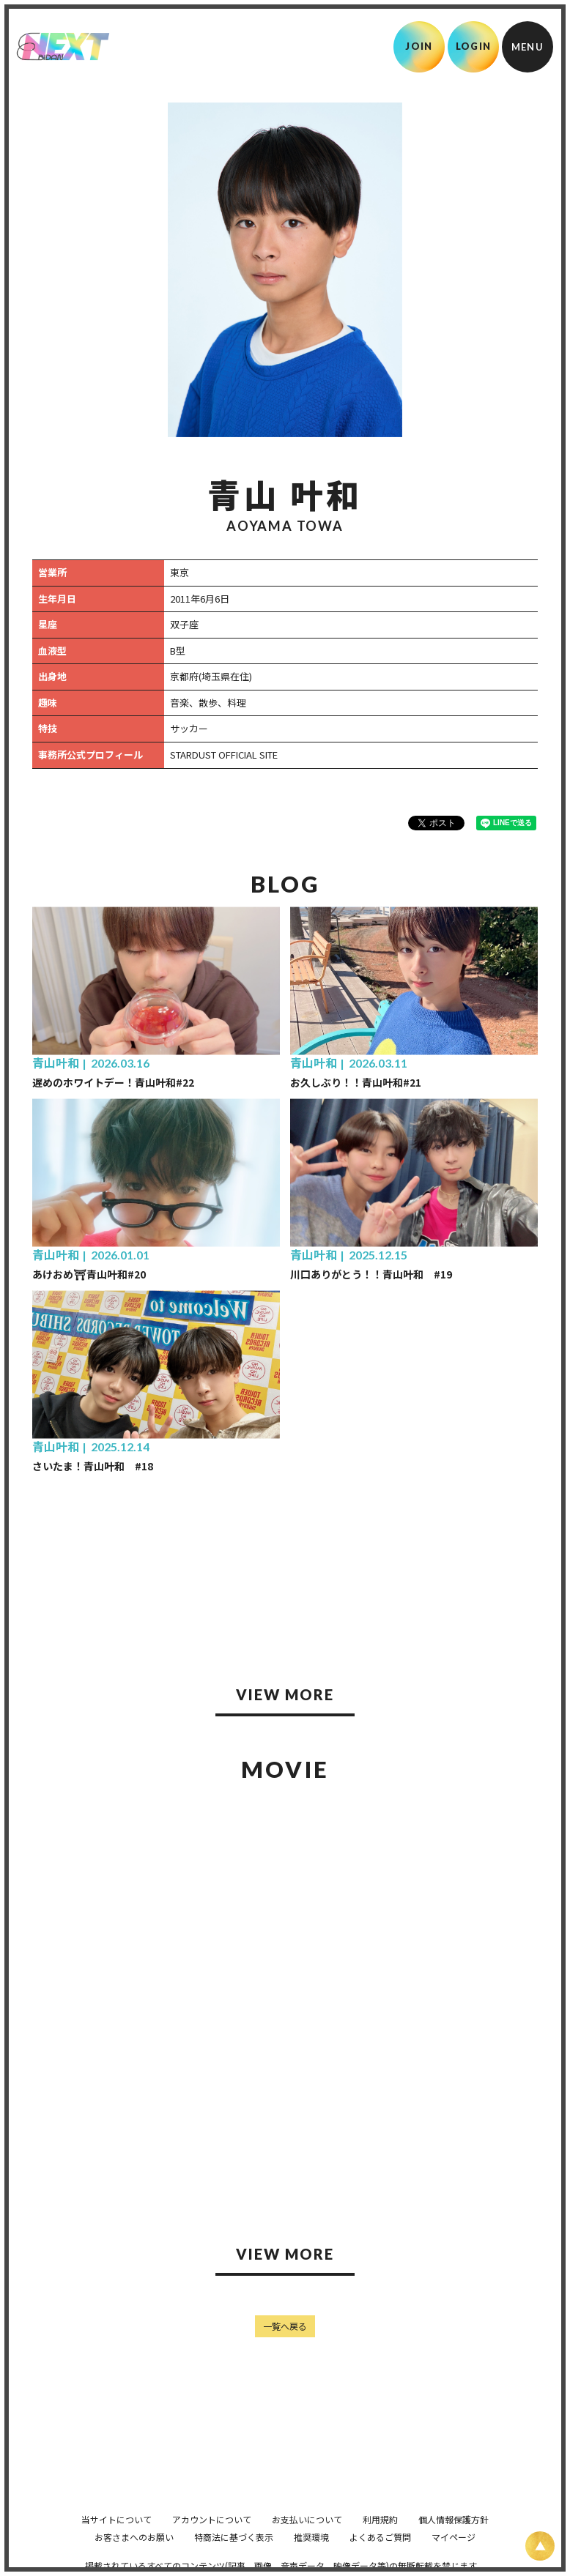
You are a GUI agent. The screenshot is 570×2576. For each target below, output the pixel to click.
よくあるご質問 (380, 2537)
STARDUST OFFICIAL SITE (224, 755)
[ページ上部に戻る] (540, 2546)
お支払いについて (307, 2519)
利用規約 (380, 2519)
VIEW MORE (285, 1694)
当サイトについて (116, 2519)
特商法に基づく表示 (233, 2537)
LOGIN (474, 46)
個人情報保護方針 (453, 2519)
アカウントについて (211, 2519)
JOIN (418, 46)
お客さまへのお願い (134, 2537)
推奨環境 (311, 2537)
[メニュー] (527, 46)
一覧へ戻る (285, 2326)
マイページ (453, 2537)
